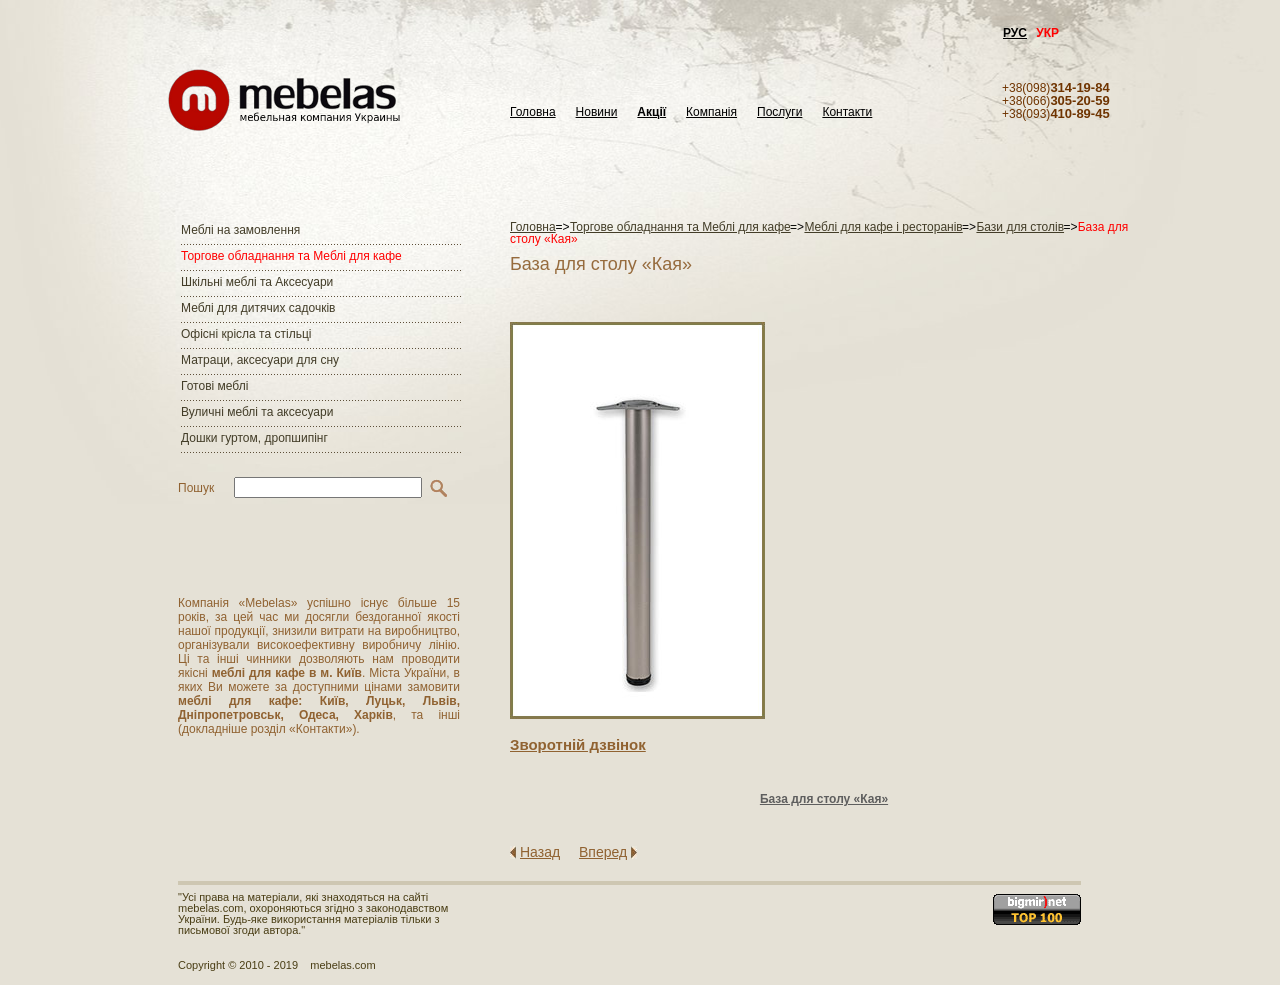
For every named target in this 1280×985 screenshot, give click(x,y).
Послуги (779, 112)
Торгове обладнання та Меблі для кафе (291, 256)
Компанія (711, 112)
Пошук (196, 488)
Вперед (603, 852)
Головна (533, 112)
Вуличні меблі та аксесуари (257, 412)
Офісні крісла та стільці (246, 334)
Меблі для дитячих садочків (258, 308)
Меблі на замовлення (240, 230)
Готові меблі (214, 386)
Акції (651, 112)
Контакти (847, 112)
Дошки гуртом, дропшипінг (254, 438)
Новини (597, 112)
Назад (540, 852)
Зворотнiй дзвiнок (578, 744)
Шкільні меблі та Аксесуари (257, 282)
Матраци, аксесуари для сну (260, 360)
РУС (1015, 33)
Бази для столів (1020, 227)
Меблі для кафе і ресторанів (883, 227)
